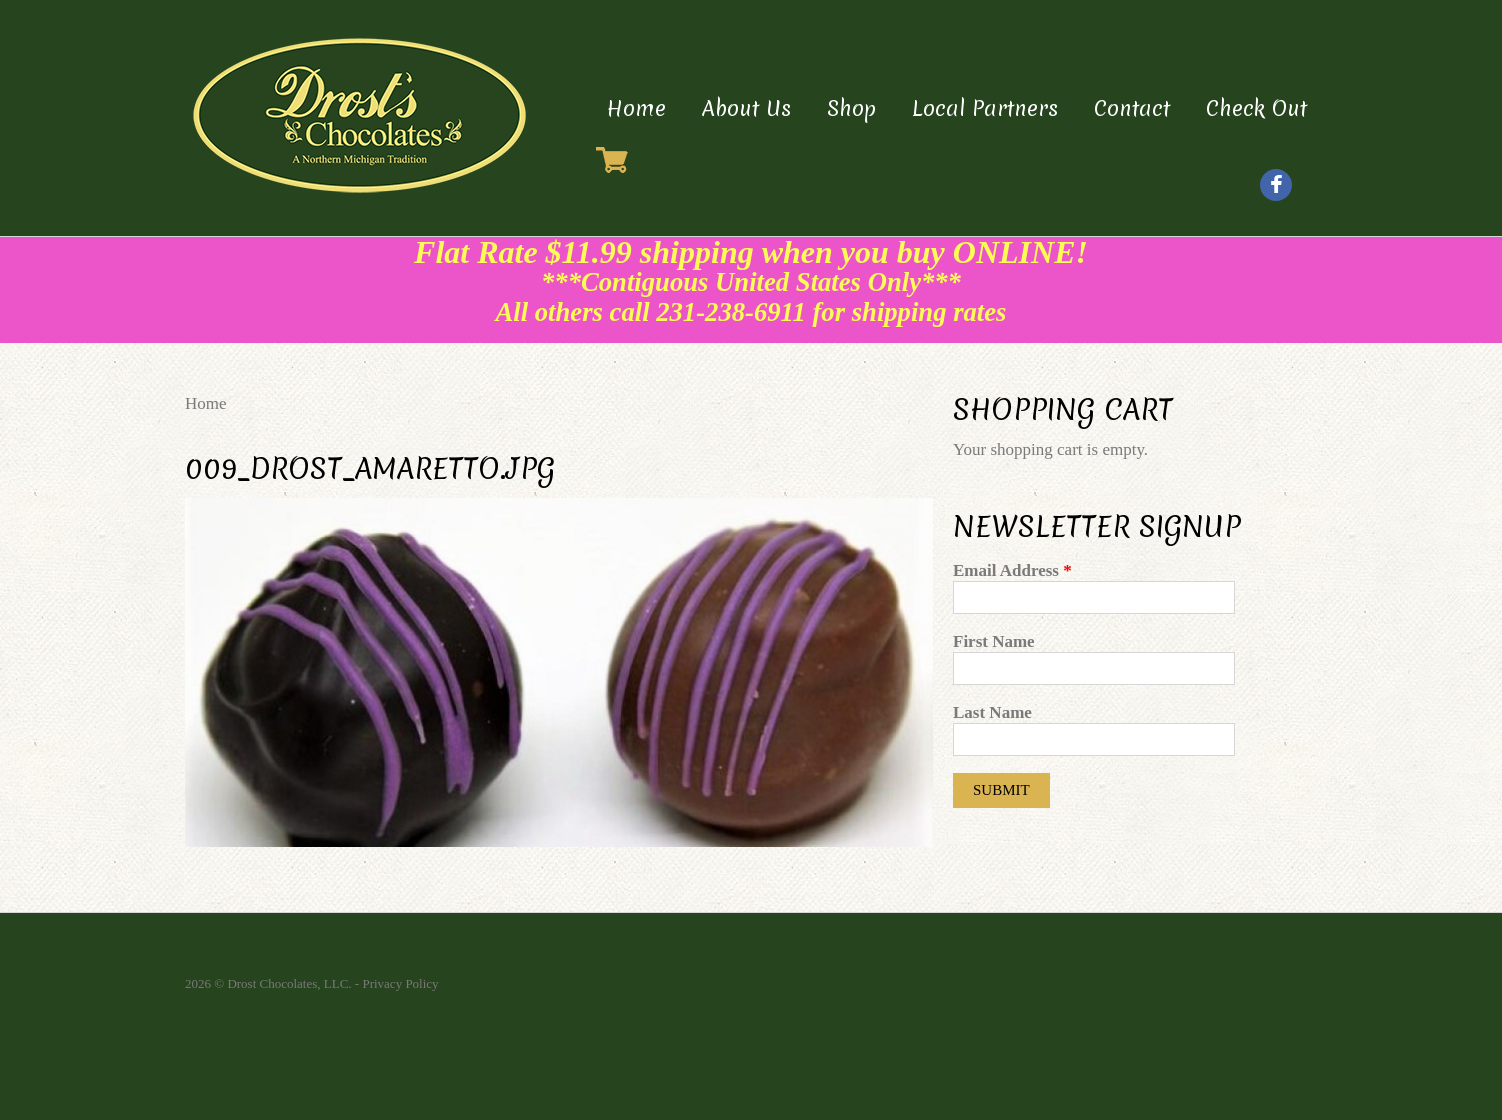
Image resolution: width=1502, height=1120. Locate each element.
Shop (851, 108)
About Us (746, 108)
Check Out (1256, 108)
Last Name (992, 712)
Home (636, 108)
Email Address (1012, 570)
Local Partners (985, 108)
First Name (994, 641)
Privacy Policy (400, 983)
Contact (1132, 108)
